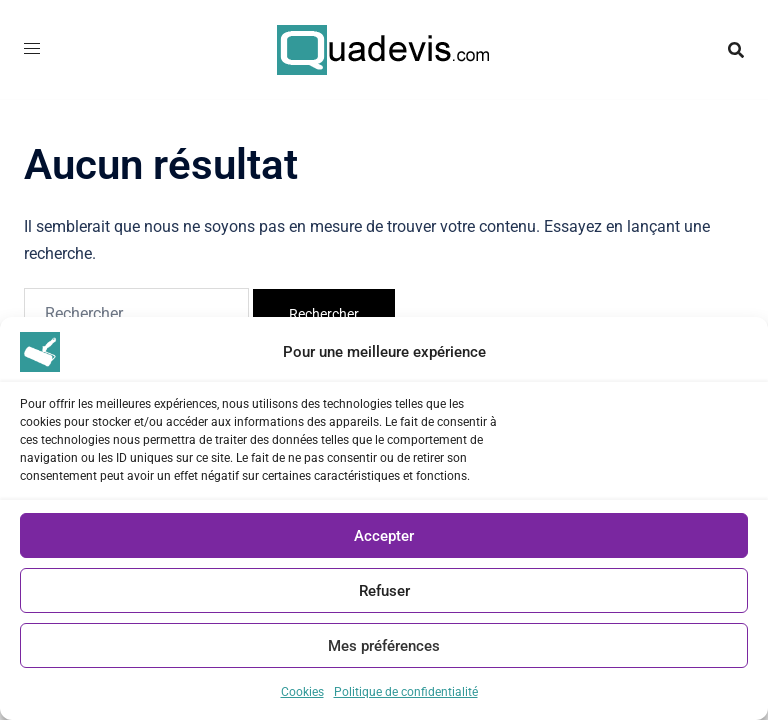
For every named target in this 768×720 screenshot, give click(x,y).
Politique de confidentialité (406, 692)
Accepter (384, 536)
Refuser (384, 591)
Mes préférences (384, 646)
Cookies (302, 692)
